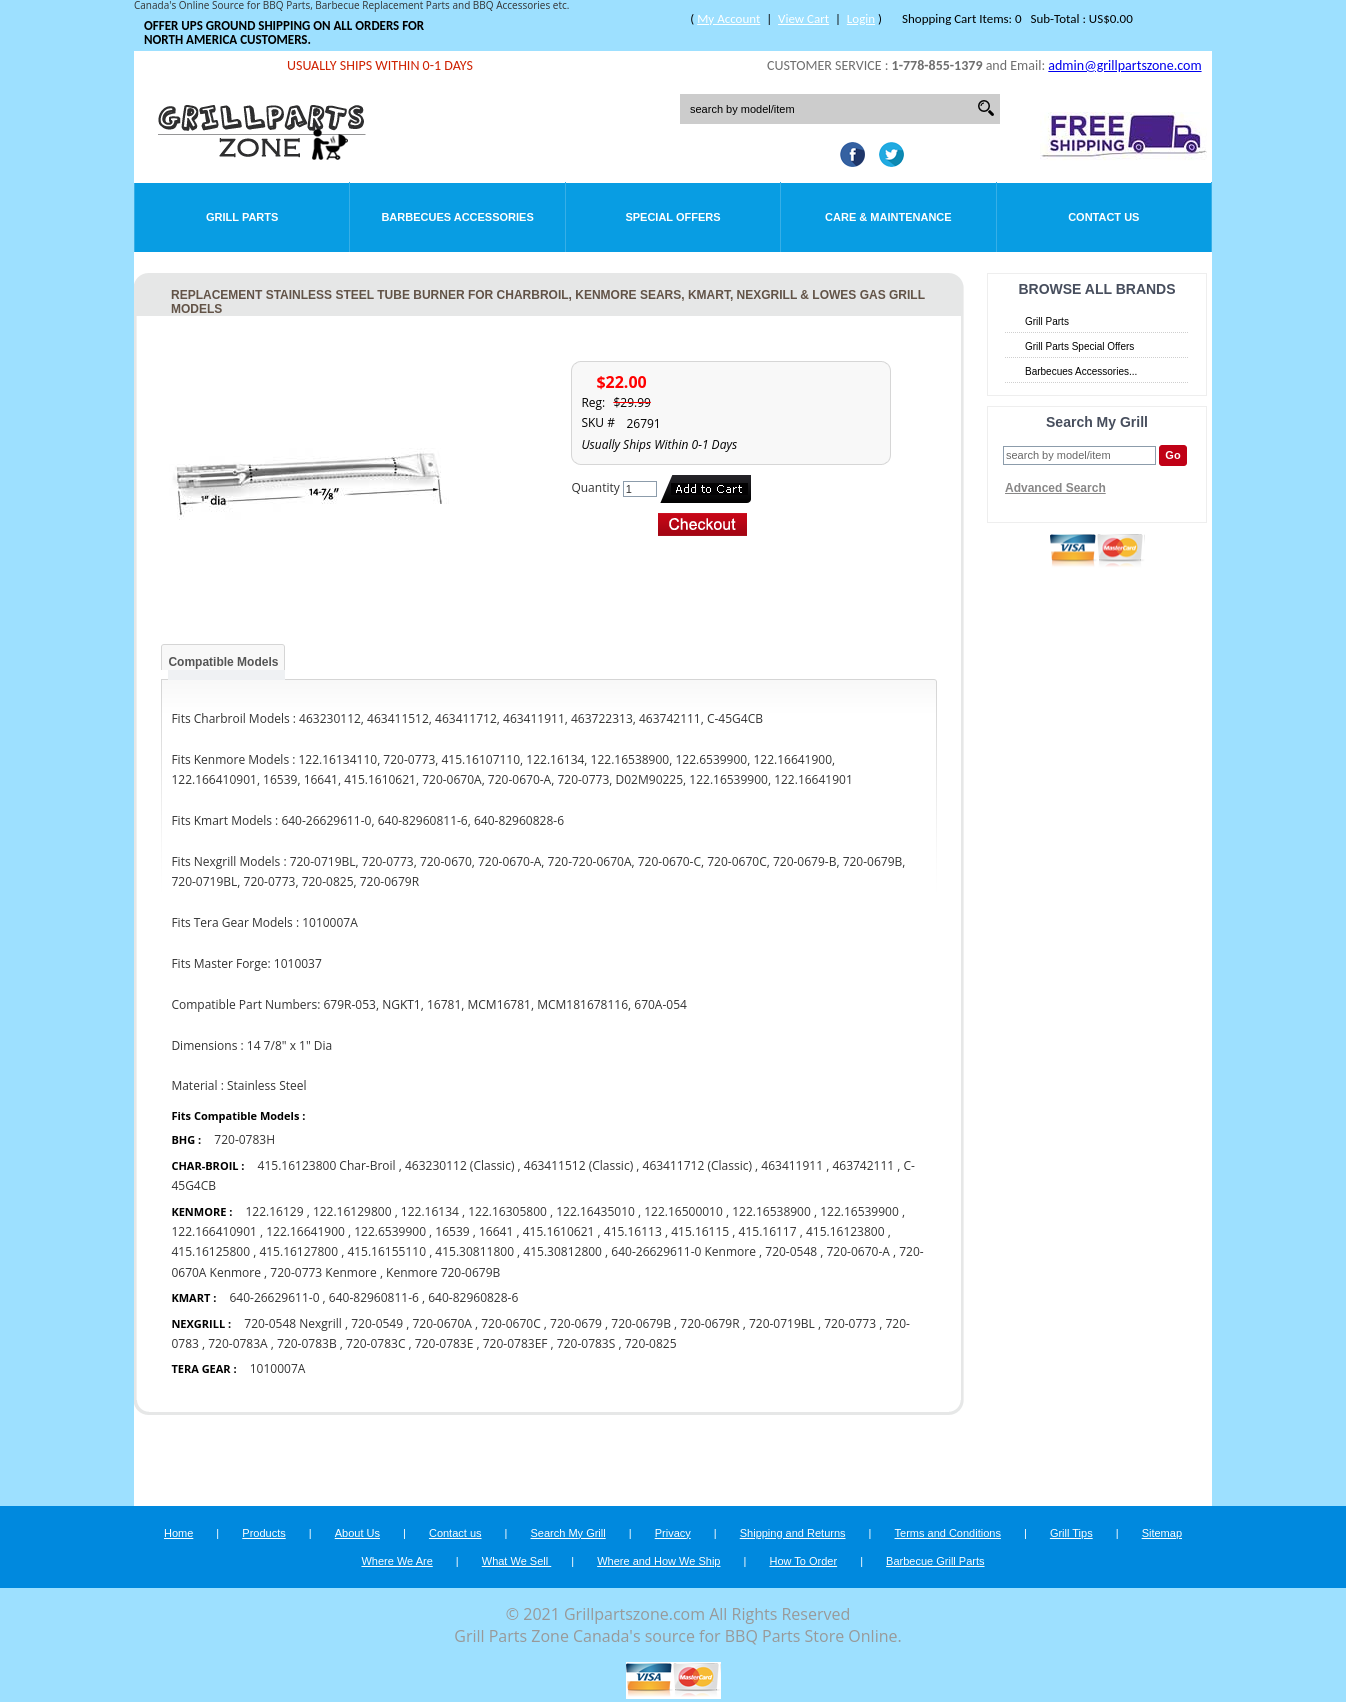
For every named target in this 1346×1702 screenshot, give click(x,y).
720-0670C (510, 1323)
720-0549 (377, 1323)
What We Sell (517, 1561)
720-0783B (307, 1343)
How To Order (803, 1561)
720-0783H (244, 1139)
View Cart (803, 18)
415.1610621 (559, 1231)
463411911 (792, 1165)
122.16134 (430, 1211)
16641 (496, 1231)
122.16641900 (305, 1231)
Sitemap (1162, 1533)
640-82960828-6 (473, 1297)
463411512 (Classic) (578, 1165)
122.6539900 (390, 1231)
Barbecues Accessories (457, 217)
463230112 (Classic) (459, 1165)
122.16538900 (771, 1211)
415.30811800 (474, 1251)
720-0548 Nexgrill (293, 1323)
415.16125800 (210, 1251)
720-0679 (576, 1323)
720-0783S (586, 1343)
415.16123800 (845, 1231)
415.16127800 (298, 1251)
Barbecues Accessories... (1081, 371)
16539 (452, 1231)
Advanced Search (1055, 488)
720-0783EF (515, 1343)
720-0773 (850, 1323)
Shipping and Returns (793, 1533)
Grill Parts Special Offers (1079, 346)
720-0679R (709, 1323)
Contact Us (1103, 217)
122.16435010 (595, 1211)
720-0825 (651, 1343)
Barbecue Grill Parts (935, 1561)
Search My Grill (568, 1533)
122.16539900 (859, 1211)
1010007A (278, 1368)
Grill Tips (1071, 1533)
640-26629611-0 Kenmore (683, 1251)
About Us (357, 1533)
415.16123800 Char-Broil (328, 1165)
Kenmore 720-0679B (443, 1272)
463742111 (863, 1165)
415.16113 (633, 1231)
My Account (728, 18)
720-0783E (444, 1343)
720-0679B (641, 1323)
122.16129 (274, 1211)
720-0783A (237, 1343)
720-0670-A (858, 1251)
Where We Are (396, 1561)
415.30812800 (562, 1251)
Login (861, 18)
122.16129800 (352, 1211)
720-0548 (791, 1251)
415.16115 (700, 1231)
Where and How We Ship (658, 1561)
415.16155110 (386, 1251)
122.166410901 (214, 1231)
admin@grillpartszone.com (1124, 65)
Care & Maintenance (888, 217)
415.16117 (768, 1231)
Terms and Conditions (948, 1533)
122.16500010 (683, 1211)
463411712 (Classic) (697, 1165)
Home (178, 1533)
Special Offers (672, 217)
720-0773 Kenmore (323, 1272)
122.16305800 (507, 1211)
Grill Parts (242, 217)
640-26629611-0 (274, 1297)
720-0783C (375, 1343)
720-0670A (441, 1323)
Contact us (455, 1533)
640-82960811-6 (374, 1297)
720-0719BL (782, 1323)
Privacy (673, 1533)
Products (263, 1533)
